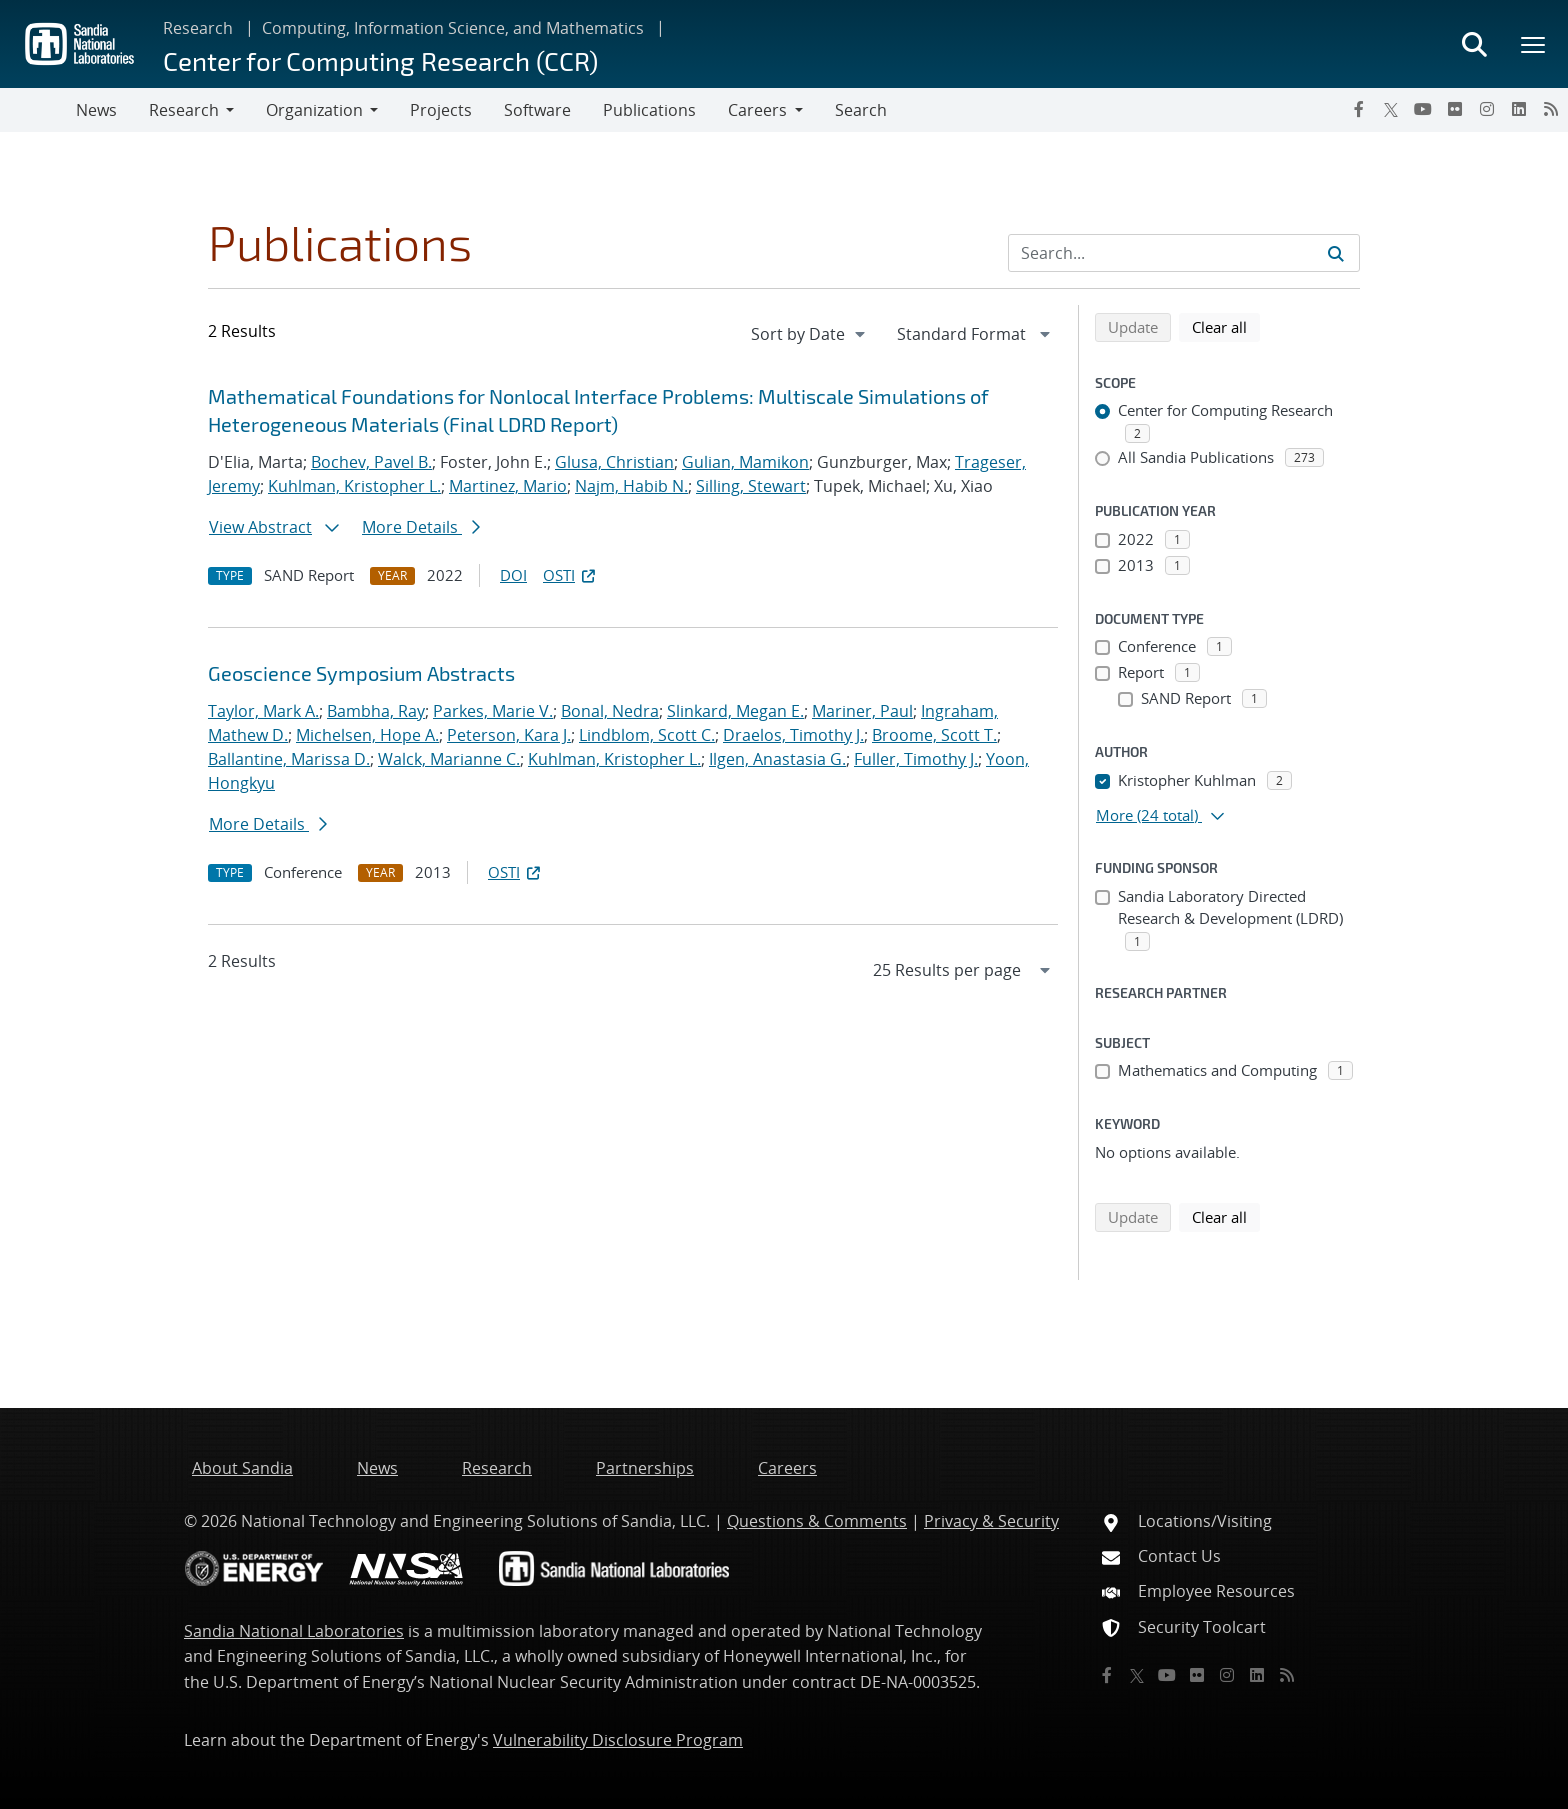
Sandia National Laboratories (294, 1631)
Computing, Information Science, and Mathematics (453, 28)
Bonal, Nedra (610, 711)
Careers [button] (757, 110)
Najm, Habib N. (631, 486)
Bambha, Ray (376, 711)
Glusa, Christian (614, 462)
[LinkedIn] (1519, 109)
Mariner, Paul (862, 711)
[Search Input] (1184, 253)
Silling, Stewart (751, 486)
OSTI (571, 575)
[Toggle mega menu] (1534, 44)
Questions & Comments (817, 1521)
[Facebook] (1359, 109)
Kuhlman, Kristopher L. (354, 486)
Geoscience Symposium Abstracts (361, 673)
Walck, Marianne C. (449, 759)
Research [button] (184, 110)
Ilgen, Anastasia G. (777, 759)
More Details (421, 527)
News (96, 110)
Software (537, 110)
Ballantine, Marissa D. (289, 759)
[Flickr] (1455, 109)
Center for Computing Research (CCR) (380, 60)
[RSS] (1551, 109)
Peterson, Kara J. (509, 735)
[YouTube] (1423, 109)
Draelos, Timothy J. (793, 735)
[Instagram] (1487, 109)
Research (198, 28)
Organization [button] (314, 110)
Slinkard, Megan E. (735, 711)
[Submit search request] (1336, 253)
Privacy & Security (991, 1521)
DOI (513, 575)
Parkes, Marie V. (493, 711)
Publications (649, 110)
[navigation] (810, 334)
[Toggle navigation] (38, 110)
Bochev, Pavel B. (371, 462)
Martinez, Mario (508, 486)
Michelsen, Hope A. (367, 735)
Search (861, 110)
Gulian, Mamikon (745, 462)
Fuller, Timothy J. (916, 759)
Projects (441, 110)
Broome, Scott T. (934, 735)
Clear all (1226, 326)
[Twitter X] (1391, 109)
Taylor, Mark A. (263, 711)
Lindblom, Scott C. (647, 735)
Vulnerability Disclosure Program (618, 1740)
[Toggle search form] (1474, 44)
